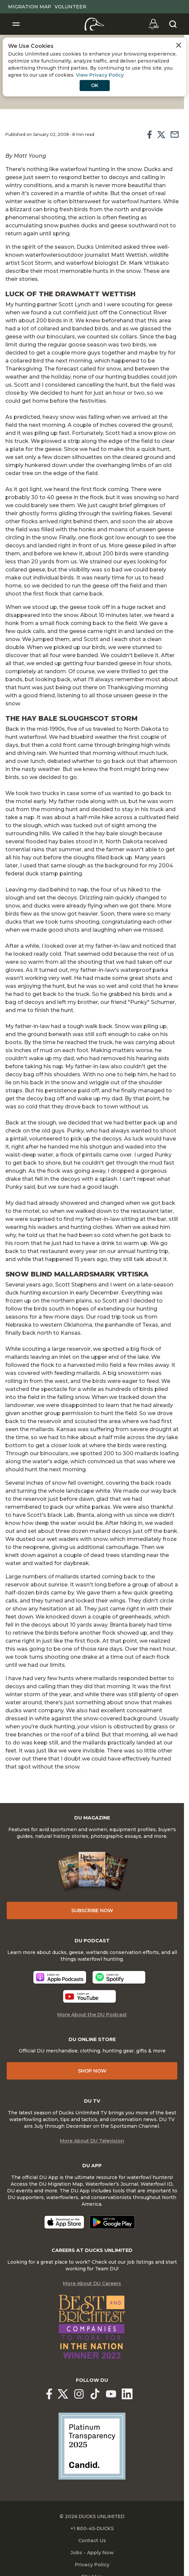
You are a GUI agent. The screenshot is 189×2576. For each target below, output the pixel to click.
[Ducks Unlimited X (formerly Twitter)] (63, 2394)
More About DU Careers (92, 2283)
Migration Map (29, 6)
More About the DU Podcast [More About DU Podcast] (92, 2015)
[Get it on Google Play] (112, 2222)
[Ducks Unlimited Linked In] (127, 2394)
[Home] (94, 24)
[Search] (173, 24)
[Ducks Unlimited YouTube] (111, 2394)
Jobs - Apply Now (92, 2553)
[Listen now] (60, 1977)
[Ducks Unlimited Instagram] (79, 2394)
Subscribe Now (92, 1910)
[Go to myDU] (154, 24)
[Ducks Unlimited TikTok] (95, 2394)
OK (94, 85)
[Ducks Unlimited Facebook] (49, 2394)
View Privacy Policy (100, 75)
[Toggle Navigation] (16, 24)
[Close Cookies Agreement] (178, 45)
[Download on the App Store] (64, 2222)
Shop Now (92, 2071)
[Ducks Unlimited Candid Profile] (92, 2446)
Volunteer (70, 6)
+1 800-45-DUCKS (92, 2528)
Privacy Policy (92, 2565)
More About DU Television (92, 2141)
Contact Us (92, 2541)
